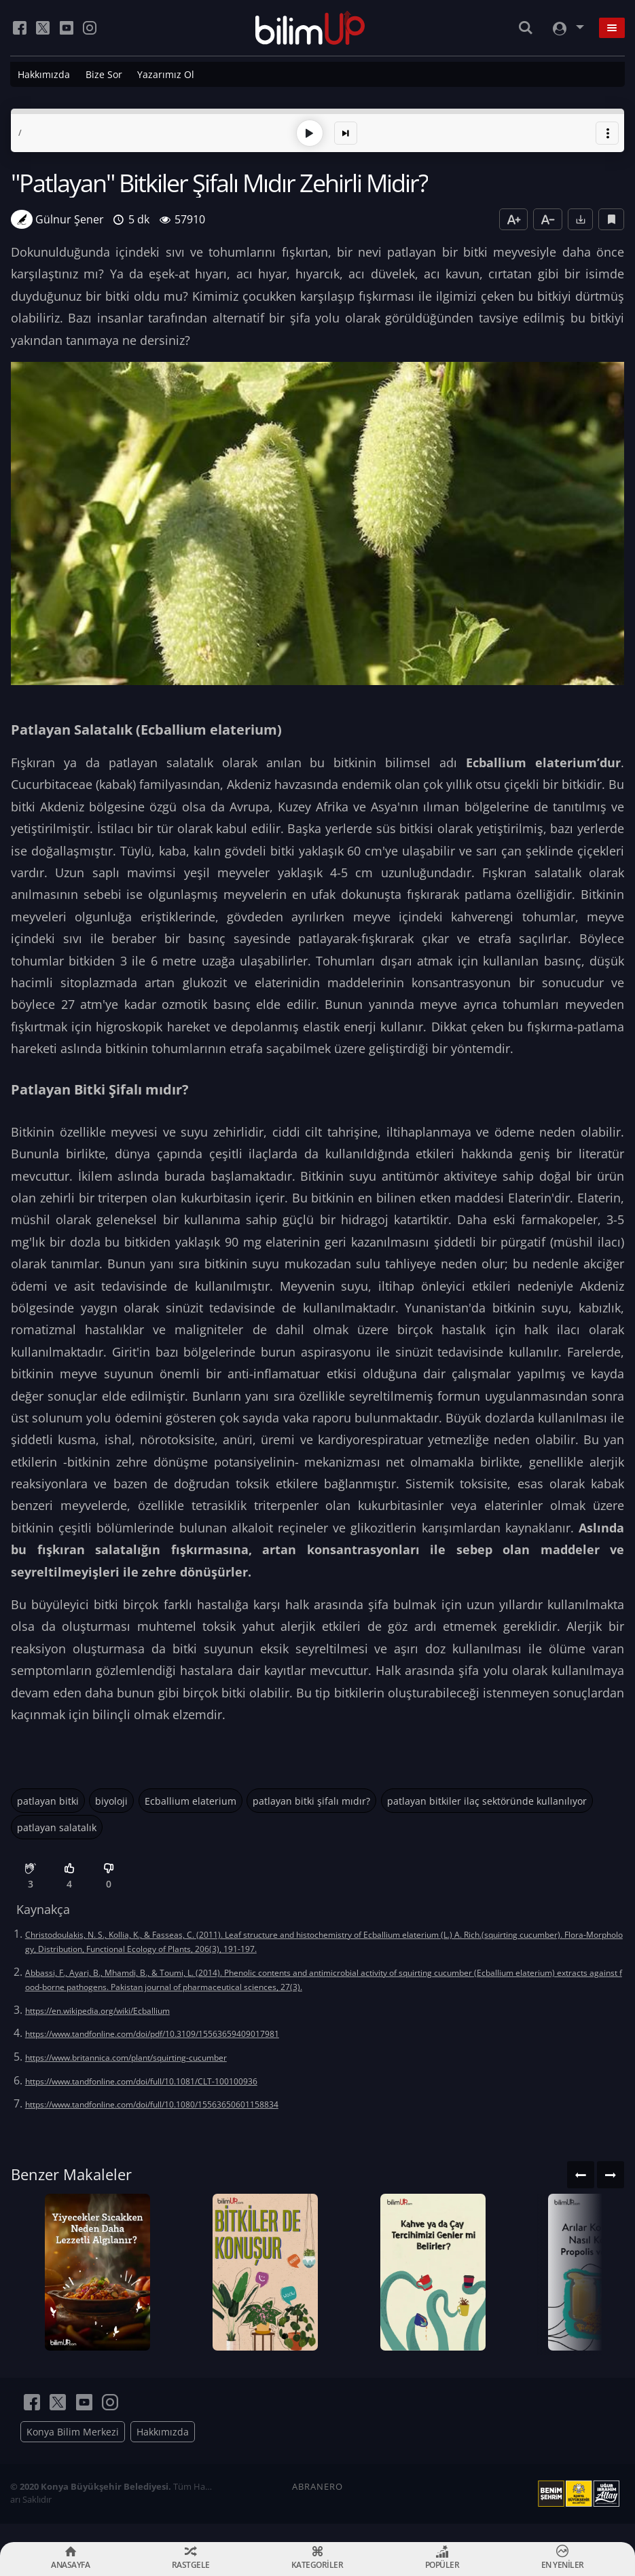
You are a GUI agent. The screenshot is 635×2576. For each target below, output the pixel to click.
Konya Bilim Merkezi (72, 2450)
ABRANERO (317, 2505)
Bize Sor (104, 74)
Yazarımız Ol (165, 74)
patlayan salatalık (56, 1826)
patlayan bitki (48, 1799)
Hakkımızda (44, 74)
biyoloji (111, 1799)
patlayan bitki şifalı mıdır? (311, 1799)
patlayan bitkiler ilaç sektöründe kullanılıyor (487, 1799)
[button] (607, 131)
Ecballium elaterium (190, 1799)
